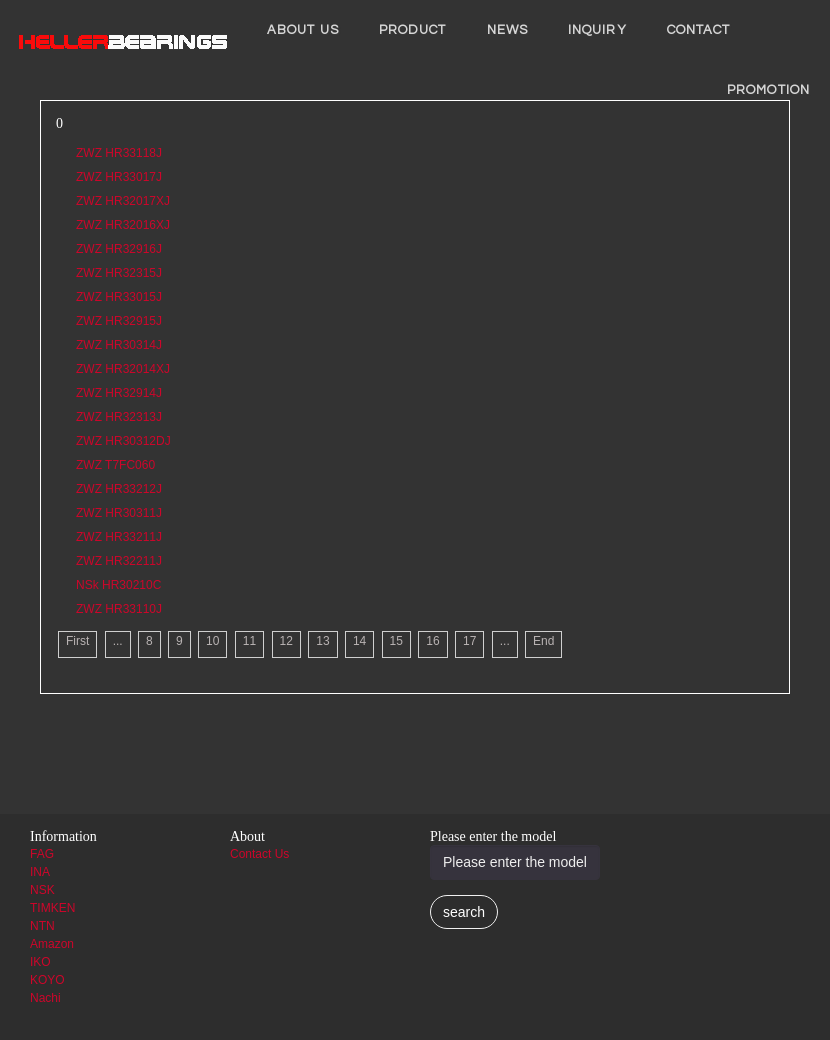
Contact (699, 30)
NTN (42, 926)
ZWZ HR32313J (119, 417)
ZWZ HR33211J (119, 537)
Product (413, 30)
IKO (40, 962)
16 (432, 641)
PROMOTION (768, 90)
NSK (42, 890)
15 (396, 641)
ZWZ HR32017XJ (123, 201)
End (543, 641)
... (118, 641)
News (507, 30)
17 (469, 641)
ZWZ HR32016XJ (123, 225)
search (464, 912)
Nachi (45, 998)
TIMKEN (52, 908)
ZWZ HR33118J (119, 153)
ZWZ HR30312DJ (123, 441)
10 (212, 641)
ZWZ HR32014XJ (123, 369)
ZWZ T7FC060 (115, 465)
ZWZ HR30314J (119, 345)
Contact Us (259, 854)
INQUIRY (597, 30)
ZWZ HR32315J (119, 273)
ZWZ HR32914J (119, 393)
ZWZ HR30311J (119, 513)
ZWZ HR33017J (119, 177)
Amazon (52, 944)
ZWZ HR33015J (119, 297)
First (77, 641)
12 (286, 641)
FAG (42, 854)
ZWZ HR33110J (119, 609)
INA (40, 872)
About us (303, 30)
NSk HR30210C (118, 585)
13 (322, 641)
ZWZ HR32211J (119, 561)
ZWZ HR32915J (119, 321)
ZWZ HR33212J (119, 489)
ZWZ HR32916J (119, 249)
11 (249, 641)
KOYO (47, 980)
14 (359, 641)
